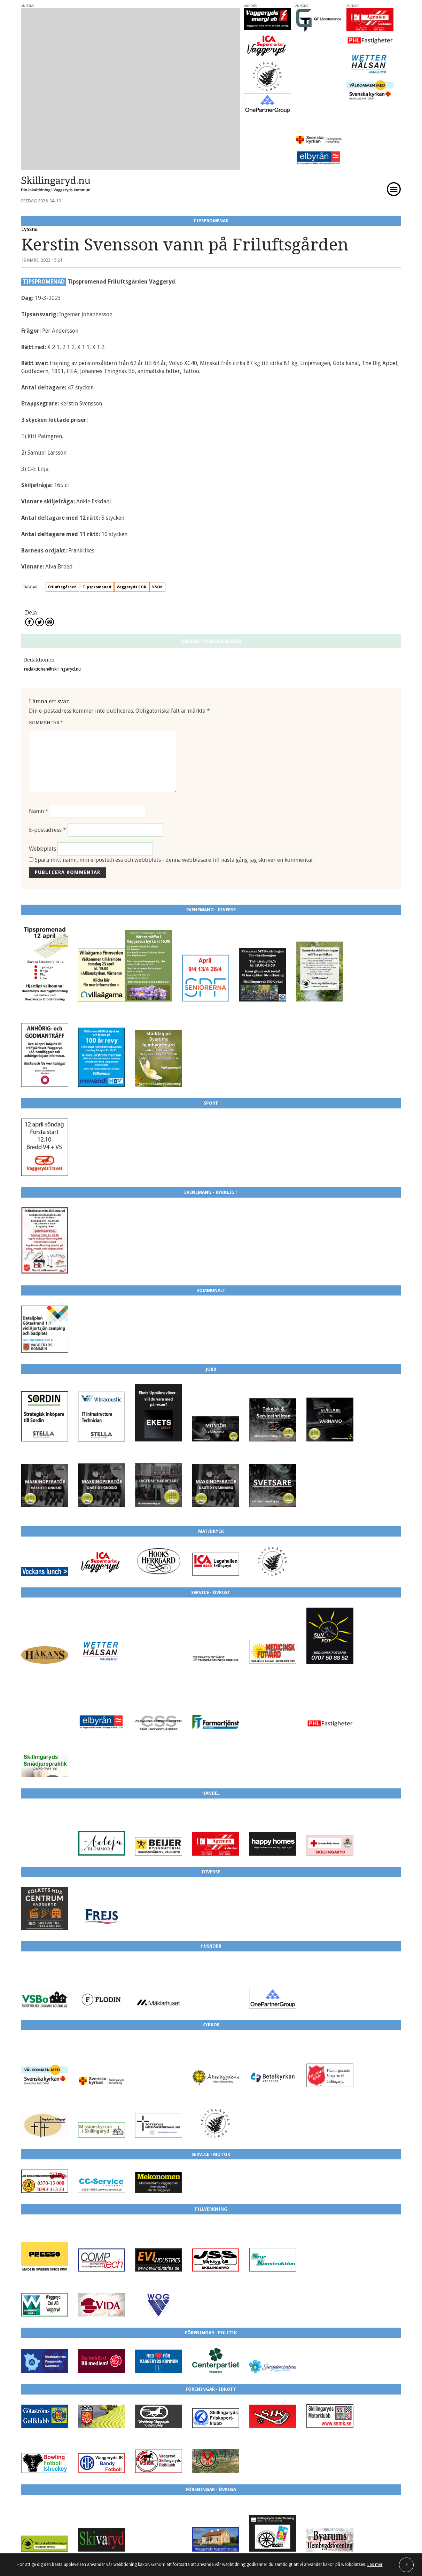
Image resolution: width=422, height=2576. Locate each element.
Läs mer (375, 2564)
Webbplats (42, 795)
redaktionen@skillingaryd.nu (52, 615)
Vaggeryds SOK (131, 534)
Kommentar (46, 669)
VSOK (157, 534)
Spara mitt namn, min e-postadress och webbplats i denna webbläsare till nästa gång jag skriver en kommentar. (174, 806)
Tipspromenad (97, 534)
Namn (38, 758)
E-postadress (47, 776)
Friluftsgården (62, 534)
